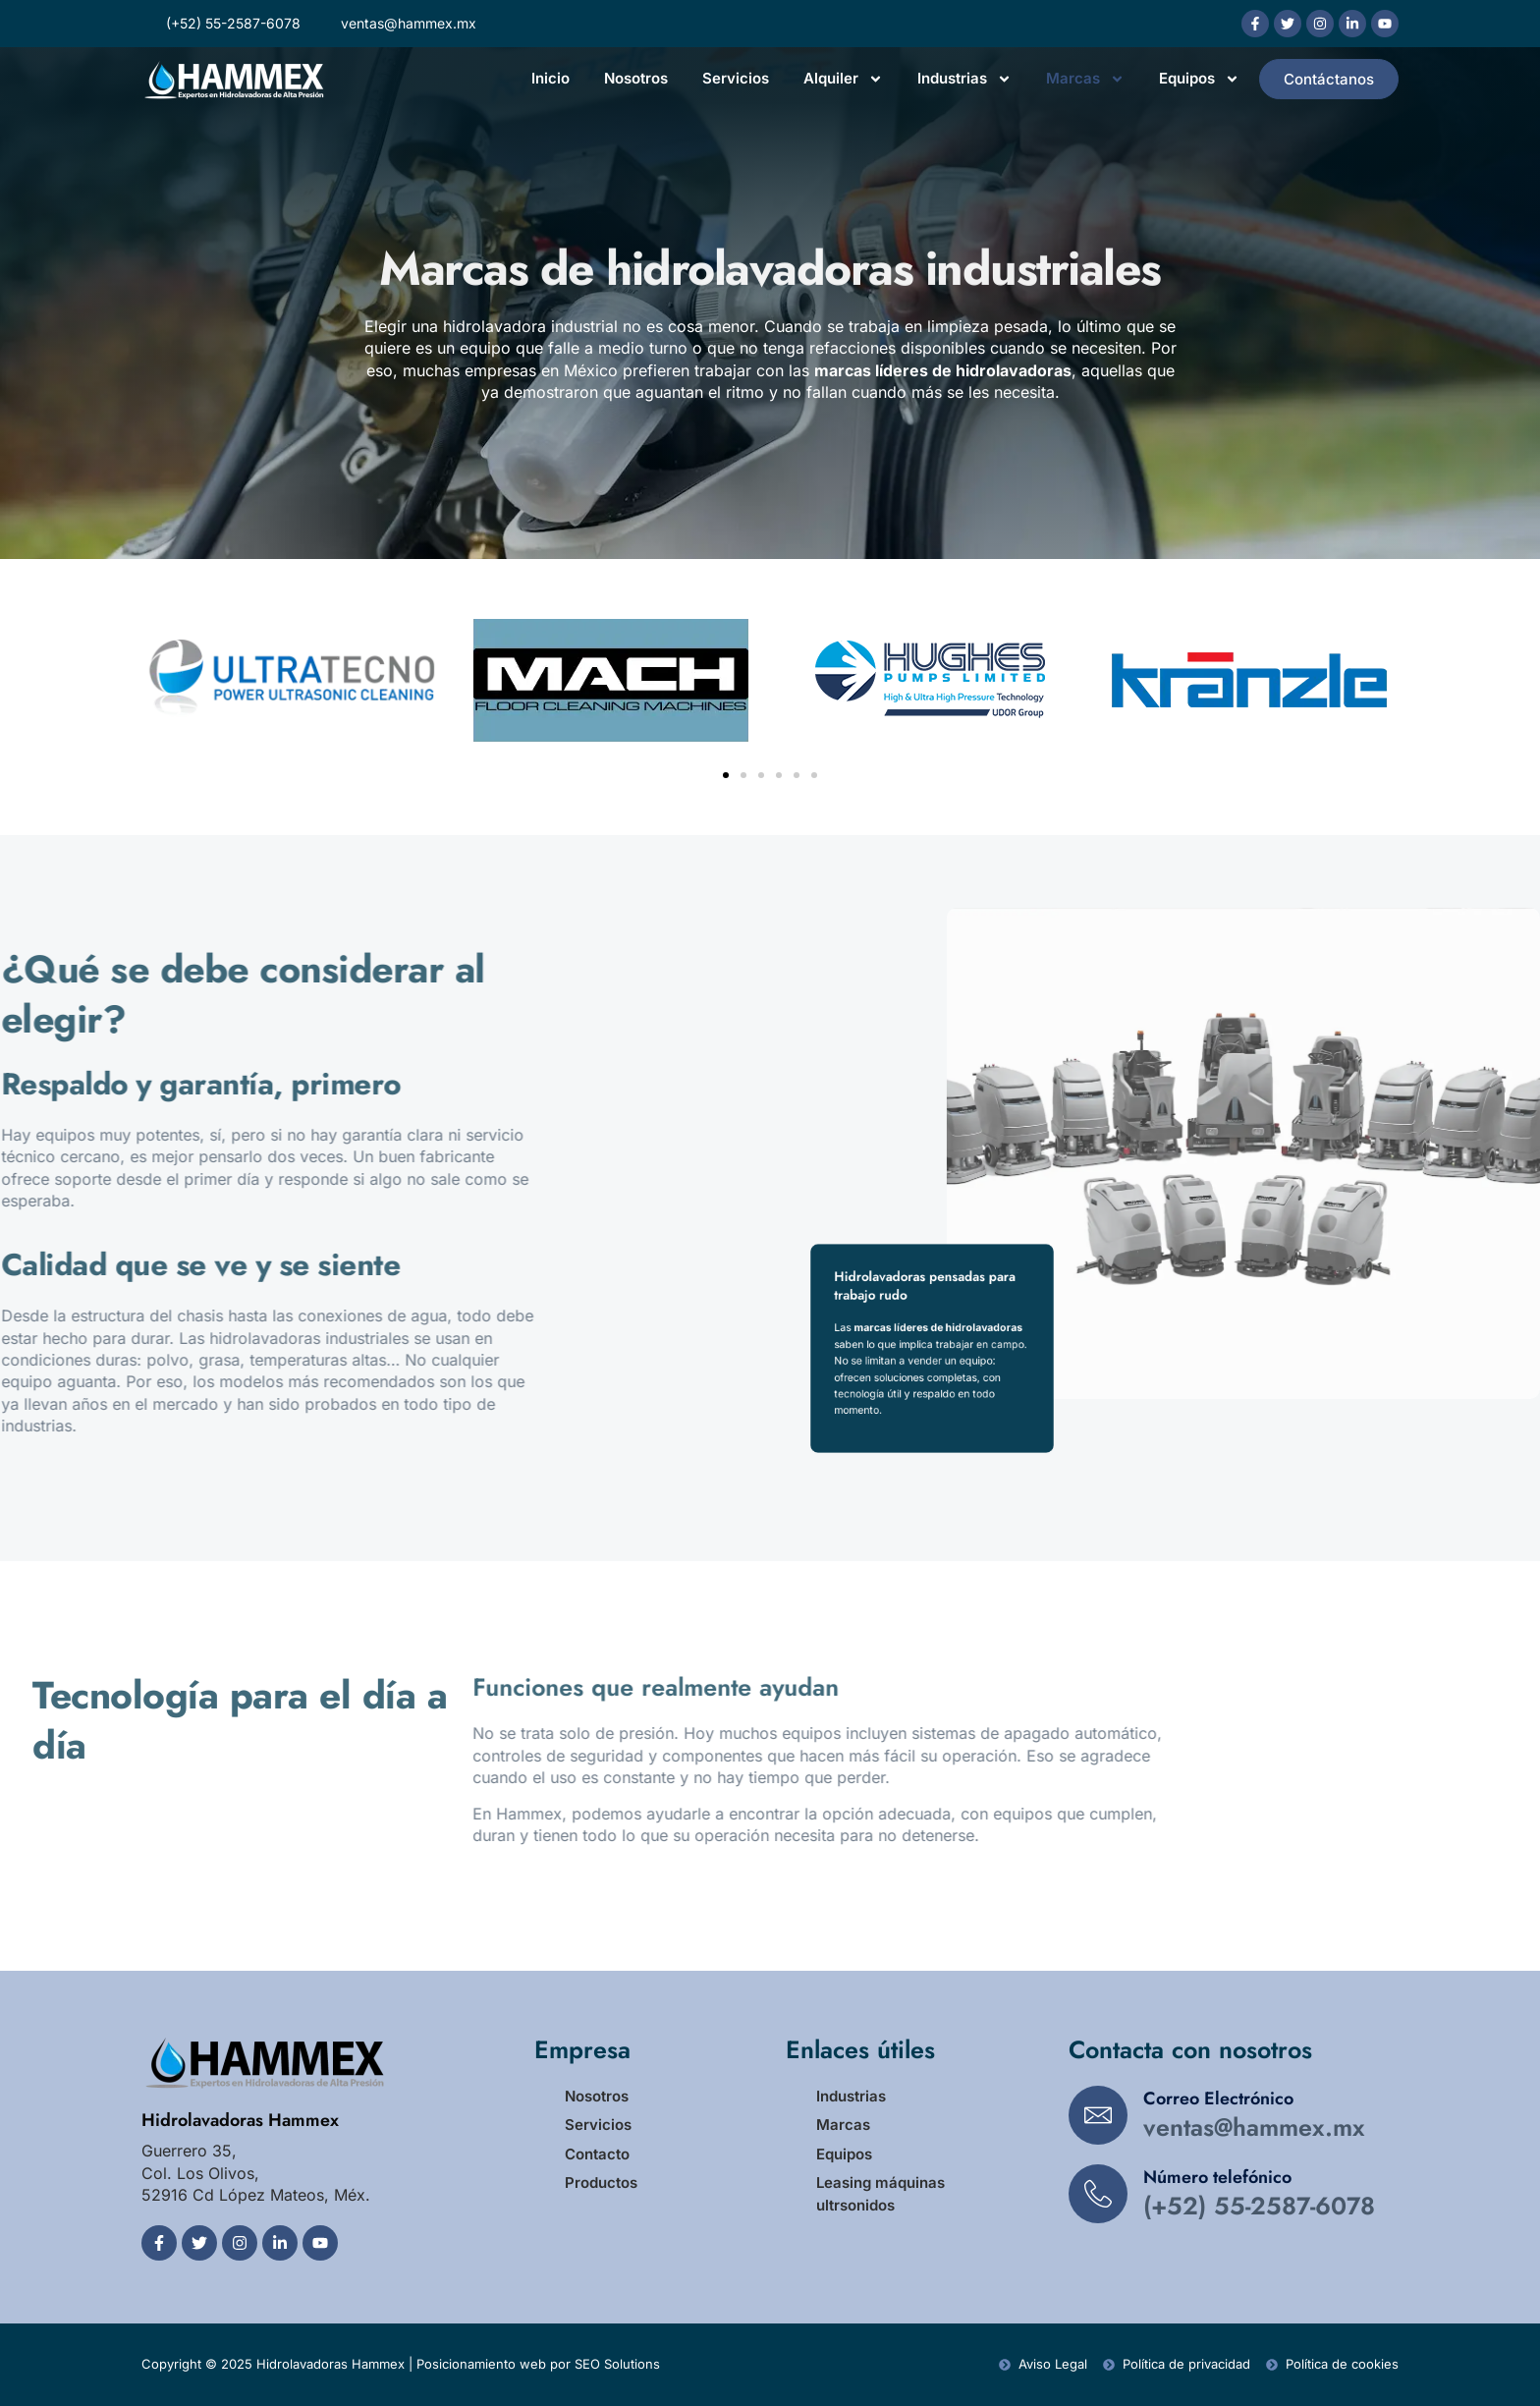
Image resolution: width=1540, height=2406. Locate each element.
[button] (726, 775)
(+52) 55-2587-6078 (1259, 2205)
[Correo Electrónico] (1098, 2115)
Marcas (1085, 79)
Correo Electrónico (1218, 2098)
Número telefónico (1217, 2177)
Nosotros (636, 78)
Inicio (550, 78)
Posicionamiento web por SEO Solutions (538, 2364)
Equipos (1199, 79)
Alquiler (843, 79)
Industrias (964, 79)
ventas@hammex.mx (1253, 2127)
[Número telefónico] (1098, 2193)
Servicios (735, 78)
